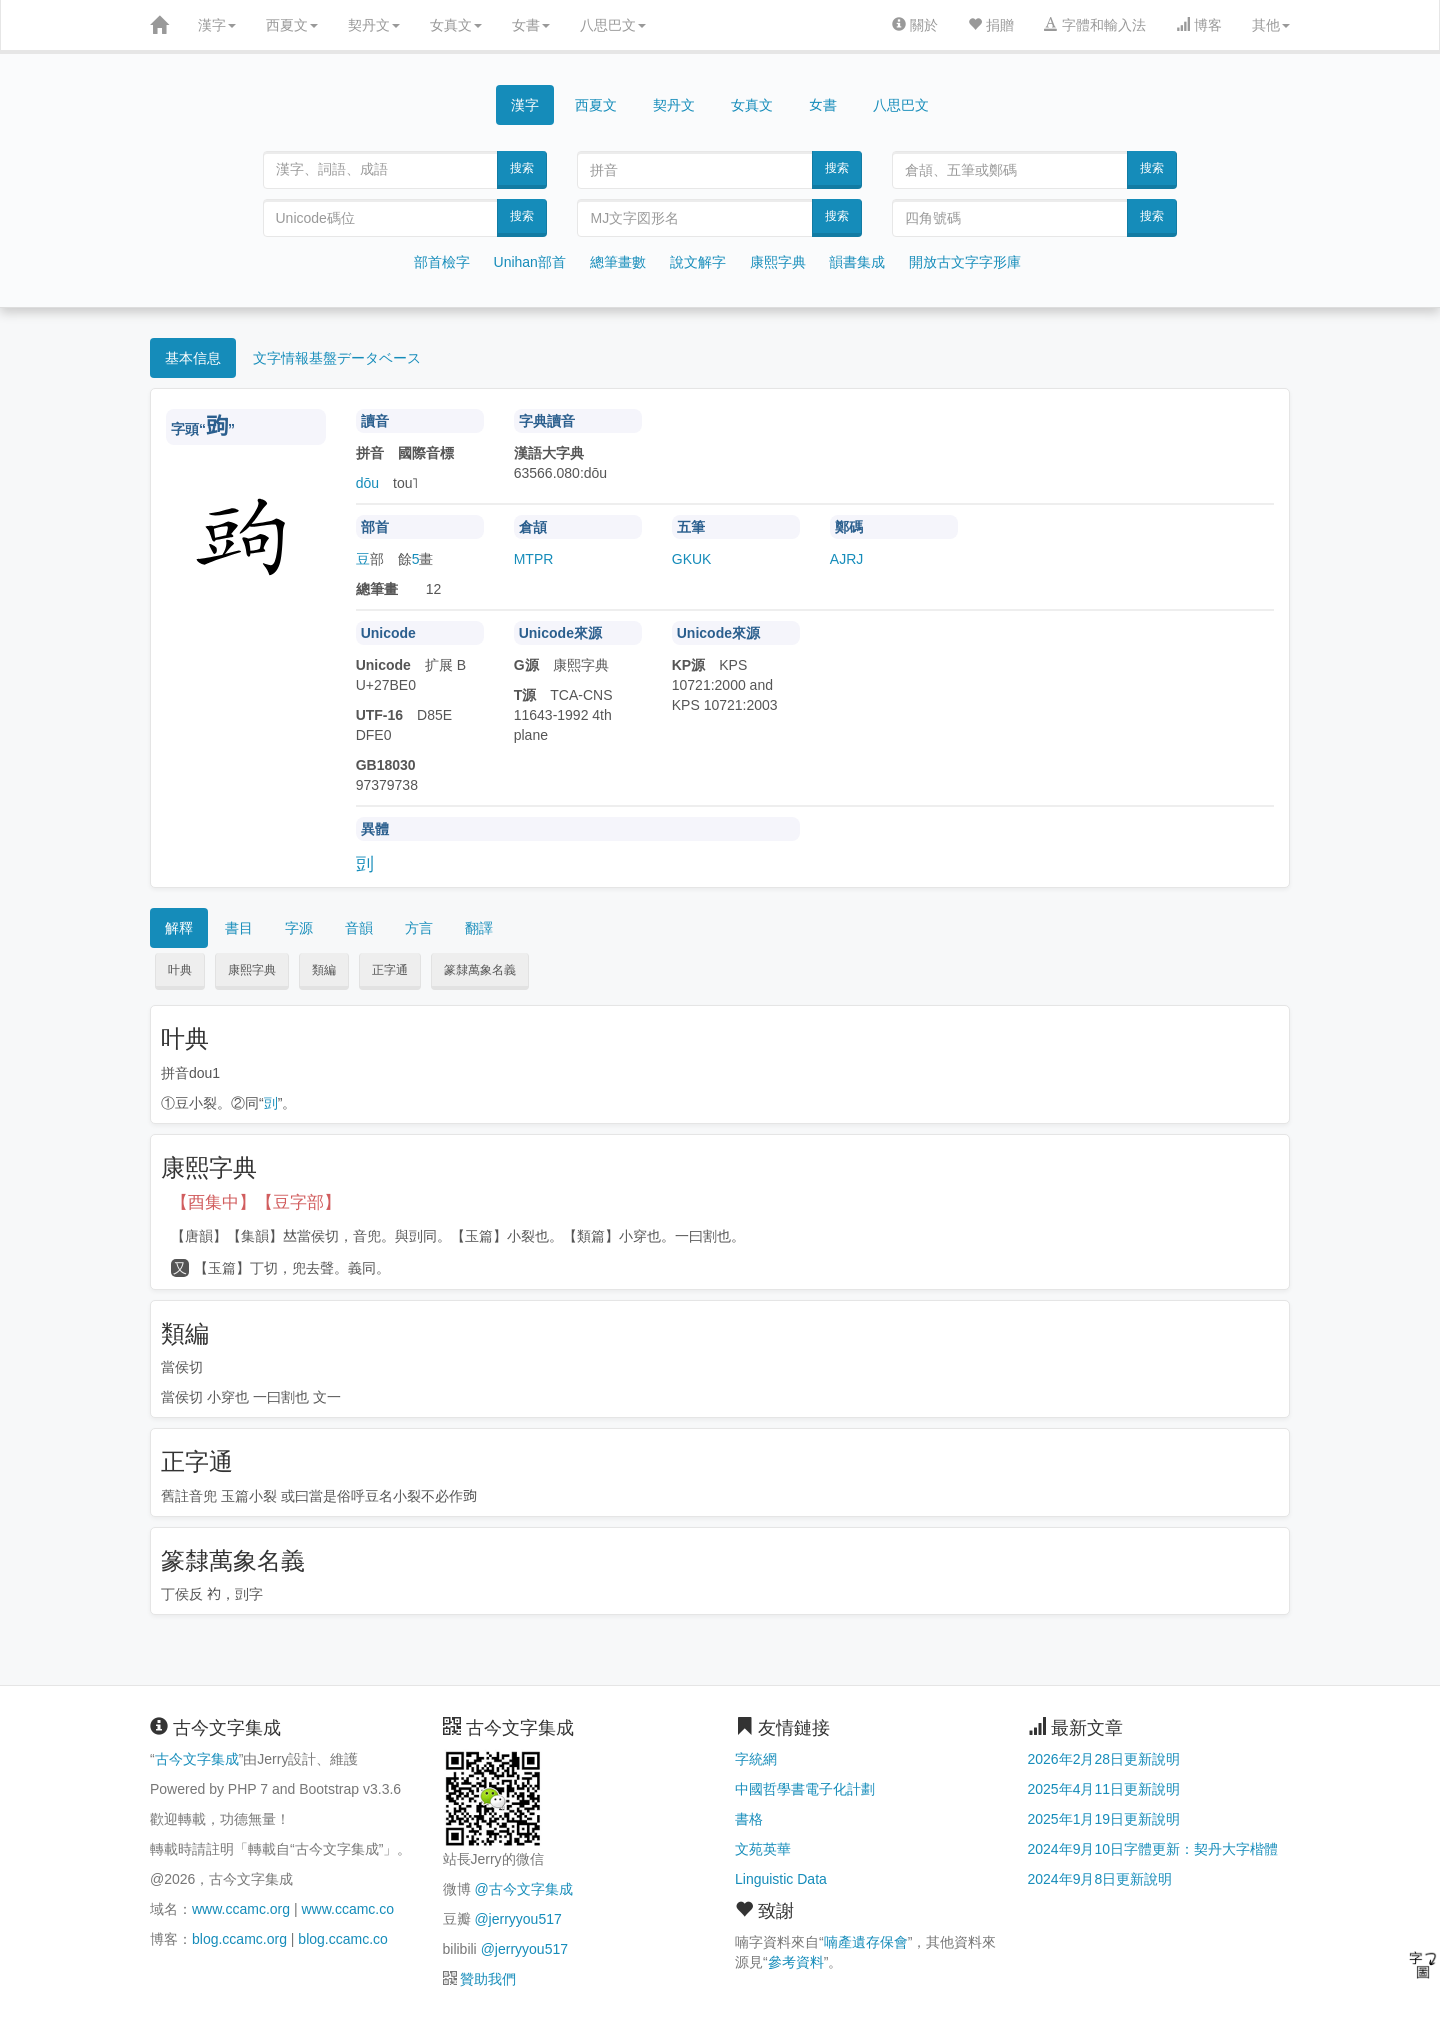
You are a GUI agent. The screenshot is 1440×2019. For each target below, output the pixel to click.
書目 (239, 928)
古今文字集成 (197, 1759)
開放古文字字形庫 (965, 262)
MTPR (534, 559)
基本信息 (193, 358)
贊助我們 (488, 1979)
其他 (1271, 25)
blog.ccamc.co (342, 1939)
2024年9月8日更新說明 (1100, 1879)
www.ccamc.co (347, 1909)
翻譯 (479, 928)
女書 (531, 25)
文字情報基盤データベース (337, 358)
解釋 (179, 928)
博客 (1199, 25)
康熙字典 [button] (252, 970)
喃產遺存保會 (866, 1942)
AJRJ (846, 559)
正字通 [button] (390, 970)
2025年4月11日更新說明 (1104, 1789)
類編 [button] (324, 970)
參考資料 (796, 1962)
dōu (367, 483)
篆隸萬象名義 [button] (480, 970)
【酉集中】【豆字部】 (256, 1202)
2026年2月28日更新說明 (1104, 1759)
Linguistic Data (781, 1879)
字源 (299, 928)
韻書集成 (857, 262)
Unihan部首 (530, 262)
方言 (419, 928)
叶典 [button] (180, 970)
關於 (915, 25)
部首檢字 (442, 262)
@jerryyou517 (517, 1919)
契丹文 (374, 25)
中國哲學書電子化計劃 (805, 1789)
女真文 (456, 25)
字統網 (756, 1759)
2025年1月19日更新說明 (1104, 1819)
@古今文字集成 (523, 1889)
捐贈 (991, 25)
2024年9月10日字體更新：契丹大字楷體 (1153, 1849)
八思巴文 (613, 25)
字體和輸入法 (1095, 25)
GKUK (692, 559)
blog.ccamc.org (239, 1939)
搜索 (522, 168)
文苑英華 (763, 1849)
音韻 (359, 928)
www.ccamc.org (241, 1909)
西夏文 (292, 25)
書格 (749, 1819)
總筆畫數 (618, 262)
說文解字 (698, 262)
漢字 (217, 25)
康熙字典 (778, 262)
